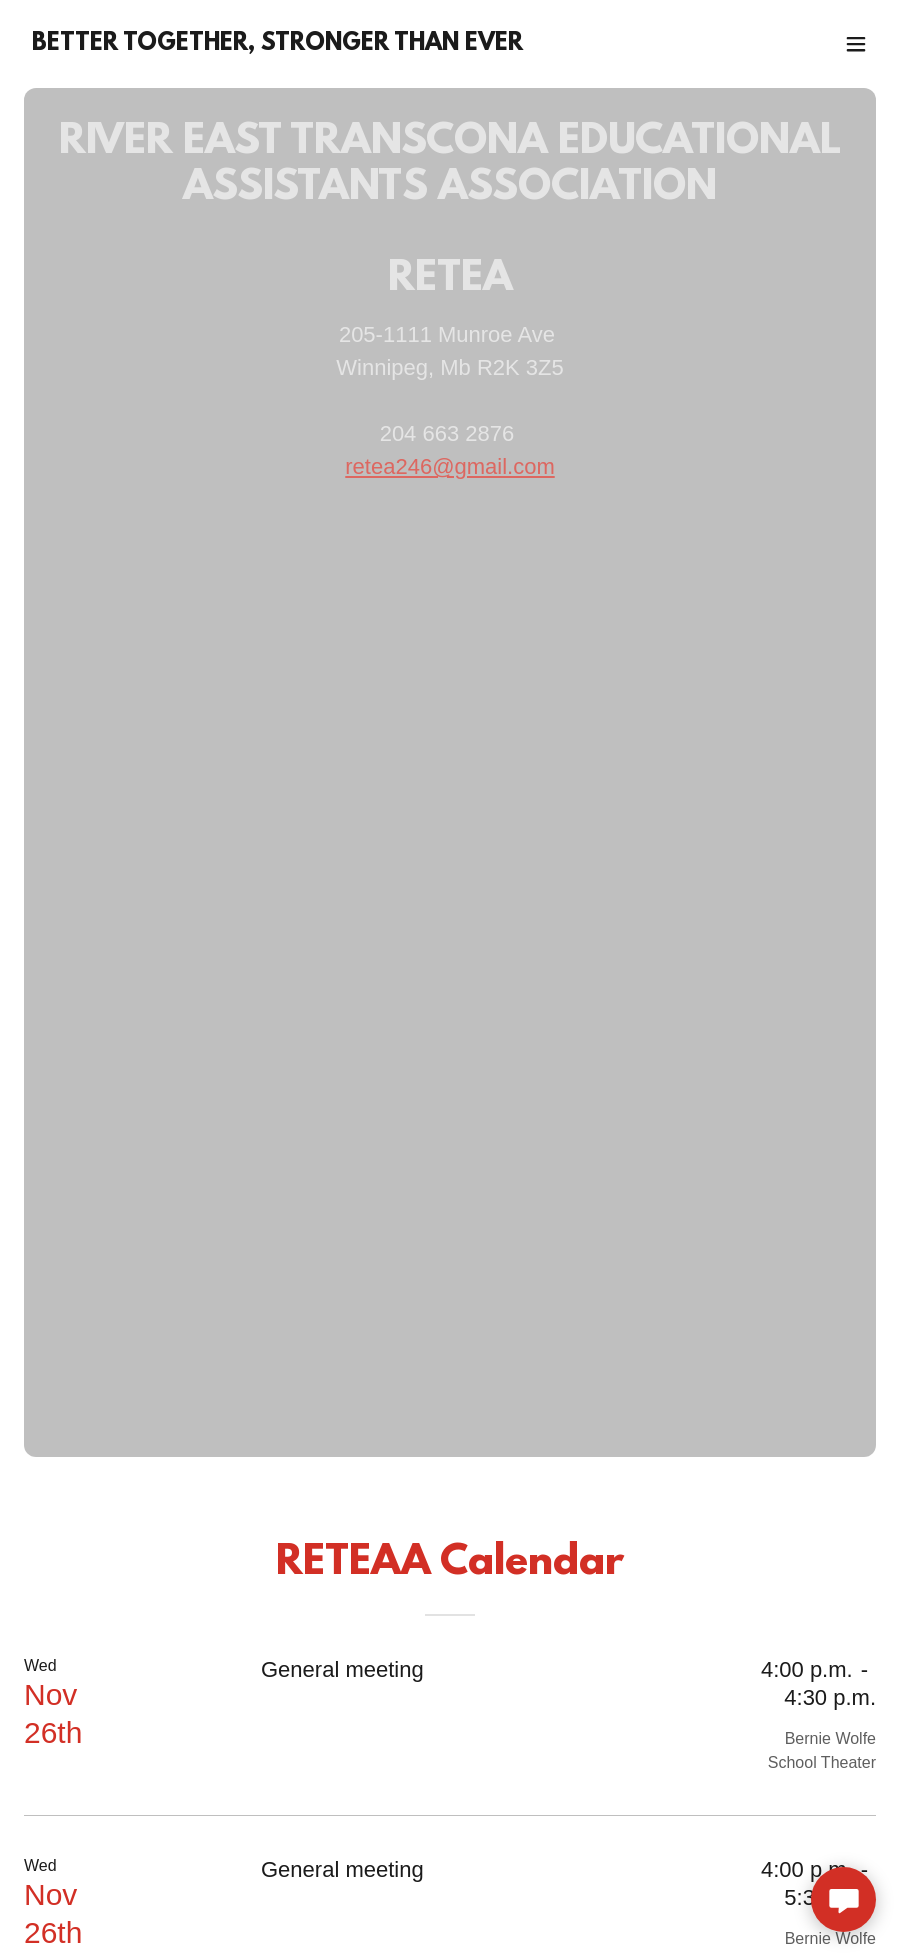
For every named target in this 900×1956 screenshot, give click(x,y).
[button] (856, 44)
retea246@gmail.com (449, 466)
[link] (277, 44)
